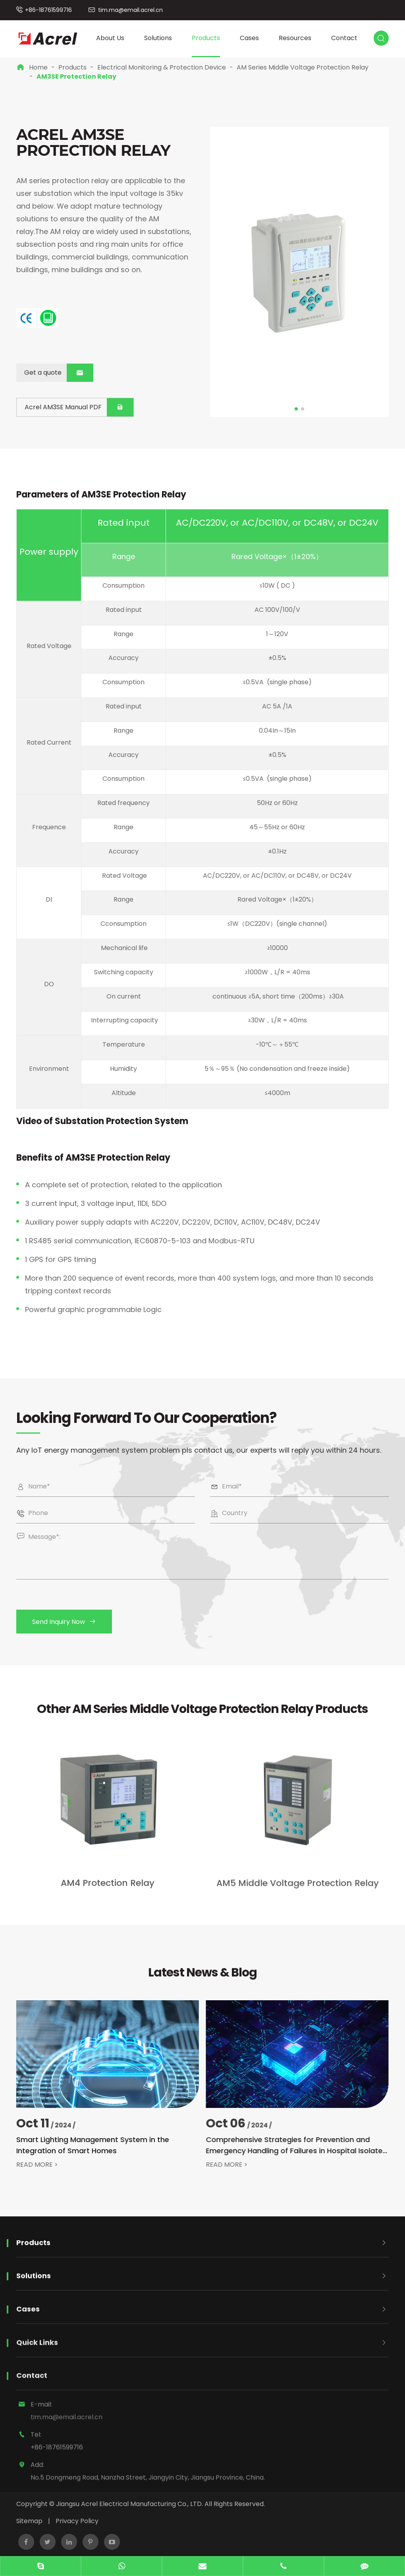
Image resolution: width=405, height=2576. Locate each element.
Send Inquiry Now (72, 1621)
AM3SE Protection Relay (76, 76)
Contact (344, 38)
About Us (110, 38)
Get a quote (58, 373)
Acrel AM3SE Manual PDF (78, 407)
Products (206, 38)
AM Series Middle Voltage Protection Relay (302, 67)
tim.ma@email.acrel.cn (130, 10)
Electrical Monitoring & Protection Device (161, 67)
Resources (295, 38)
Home (38, 67)
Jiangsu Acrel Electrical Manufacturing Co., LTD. (129, 2503)
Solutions (158, 38)
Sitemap (29, 2521)
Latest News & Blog (202, 1980)
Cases (249, 38)
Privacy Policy (77, 2521)
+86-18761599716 (48, 10)
